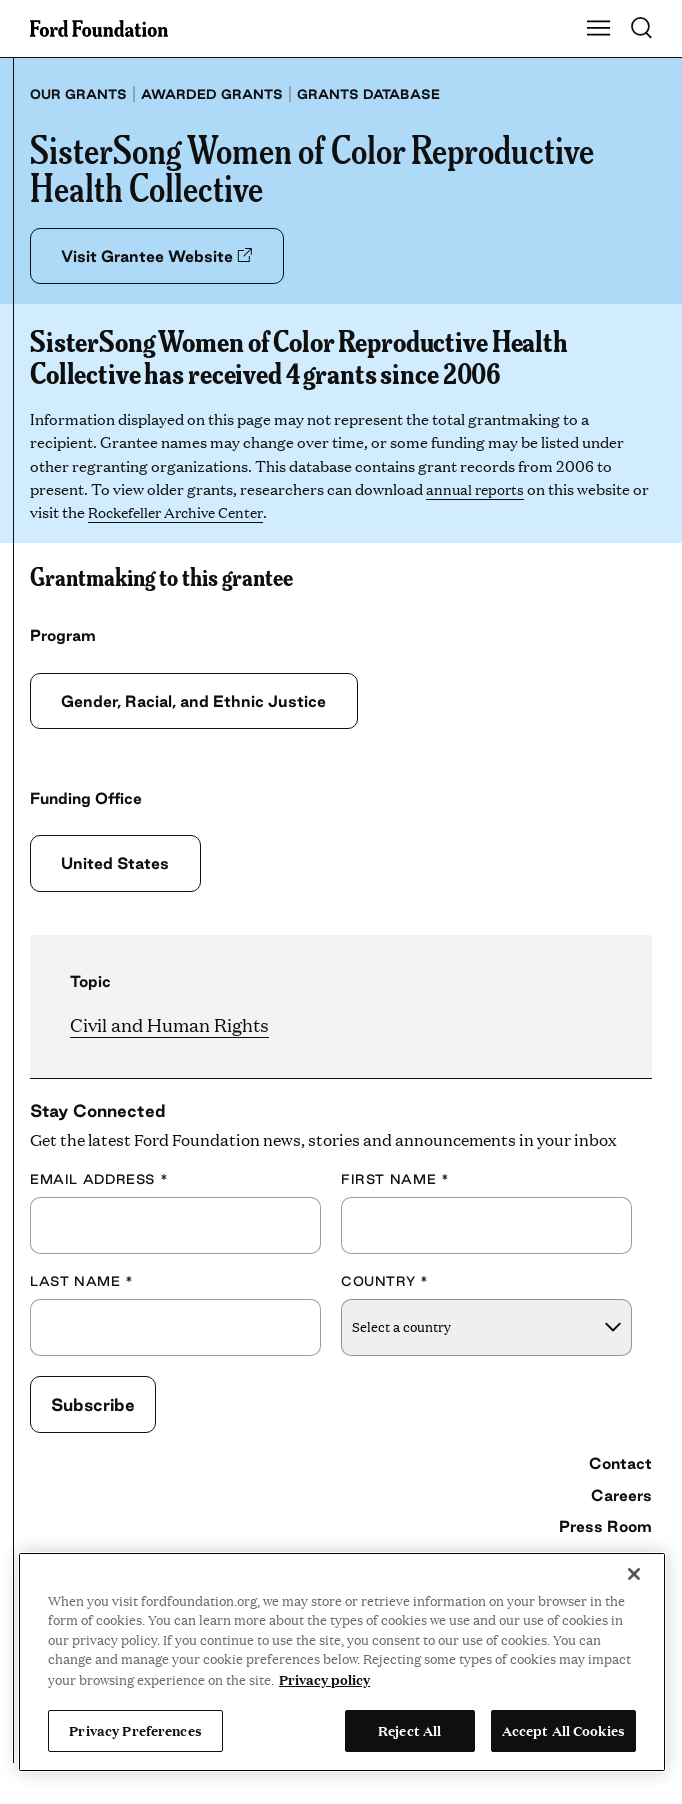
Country (385, 1281)
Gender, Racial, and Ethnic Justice (197, 701)
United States (116, 864)
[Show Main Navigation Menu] (599, 29)
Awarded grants (212, 94)
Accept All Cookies (563, 1730)
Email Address (99, 1180)
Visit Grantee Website (160, 256)
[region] (342, 1662)
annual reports (477, 488)
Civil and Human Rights (169, 1024)
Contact (620, 1463)
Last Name (82, 1281)
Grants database (368, 94)
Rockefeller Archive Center (202, 512)
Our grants (78, 94)
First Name (395, 1180)
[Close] (634, 1574)
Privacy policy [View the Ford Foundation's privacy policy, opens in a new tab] (324, 1679)
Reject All (409, 1730)
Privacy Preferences (135, 1730)
